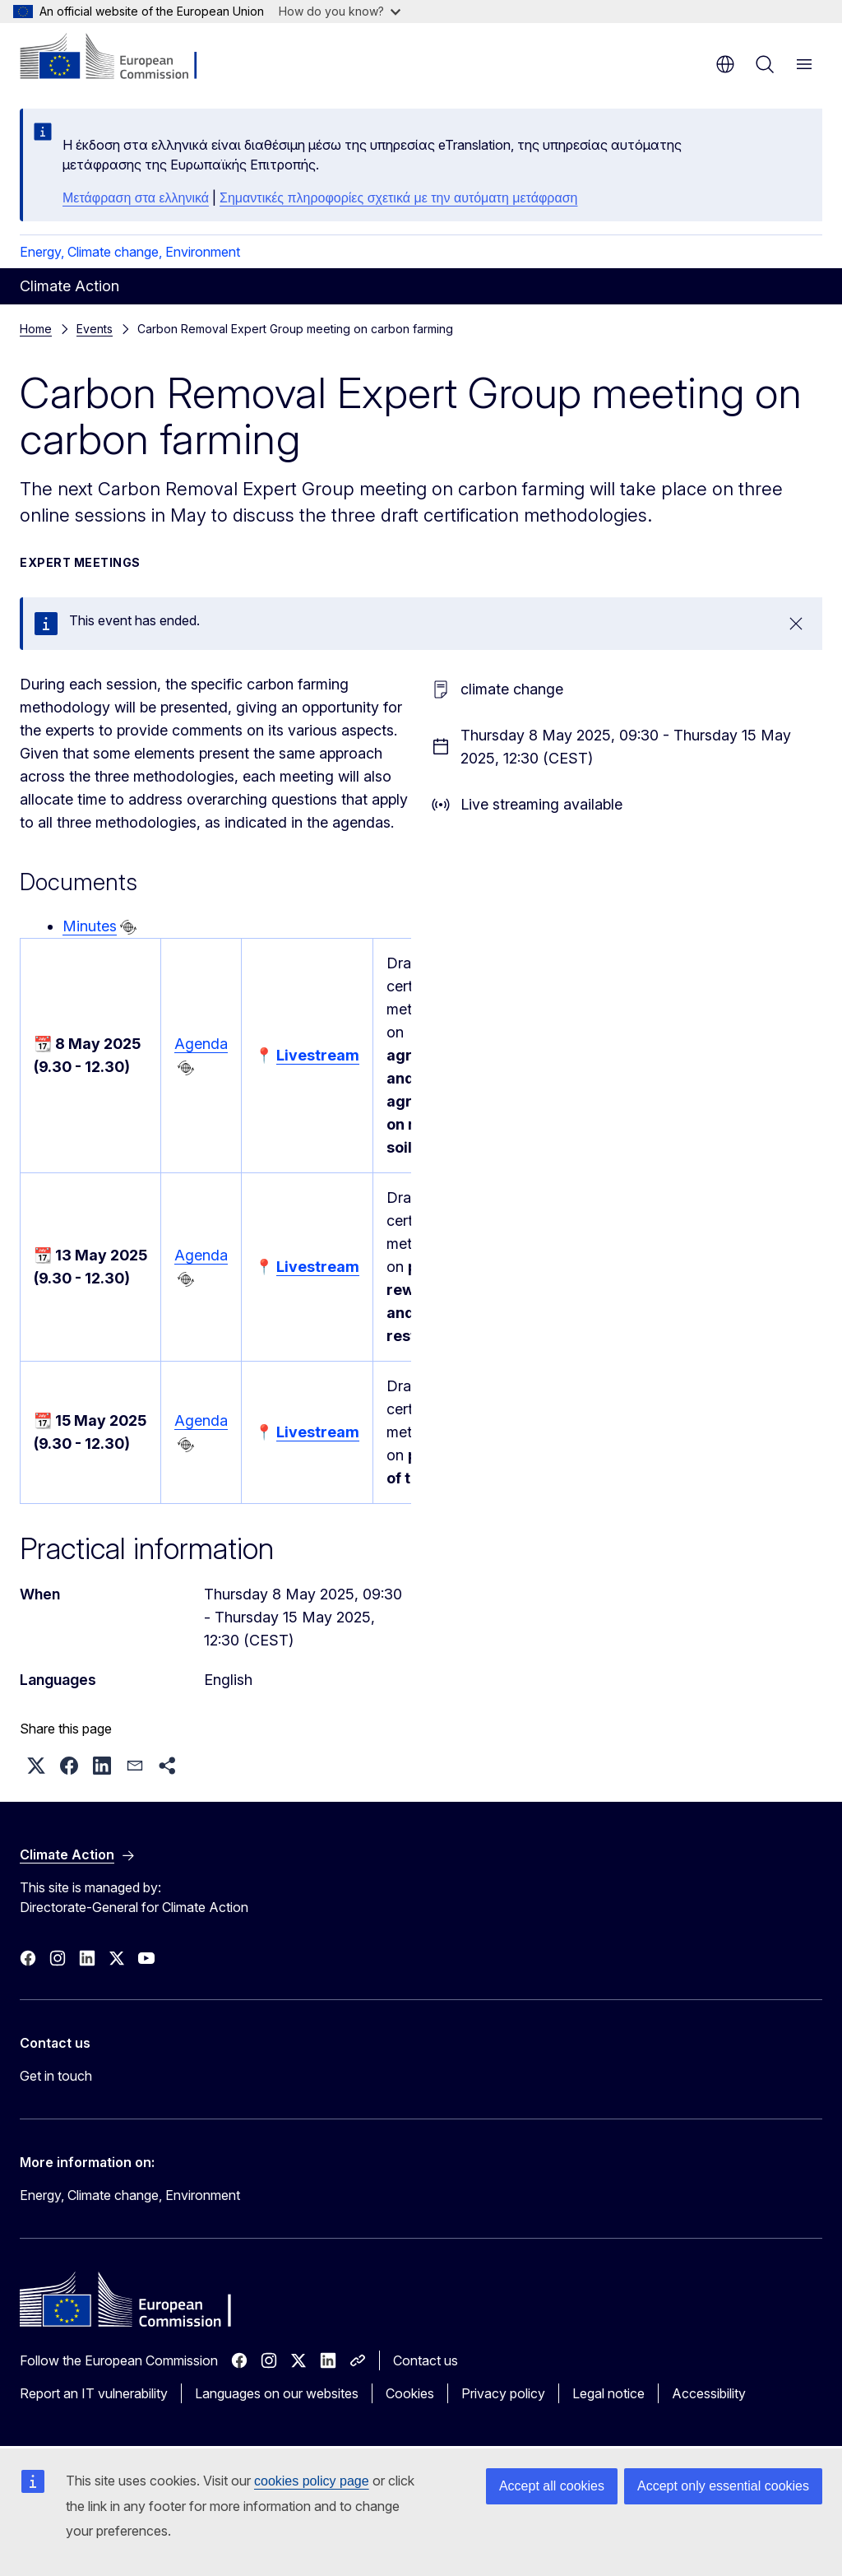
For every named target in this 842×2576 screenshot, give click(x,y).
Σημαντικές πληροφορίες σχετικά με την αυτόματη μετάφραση (398, 198)
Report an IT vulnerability (94, 2393)
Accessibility (709, 2393)
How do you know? (339, 11)
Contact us (425, 2360)
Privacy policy (503, 2393)
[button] (36, 1765)
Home (36, 329)
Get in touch (56, 2076)
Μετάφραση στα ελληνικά (135, 198)
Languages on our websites (277, 2393)
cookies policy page (311, 2481)
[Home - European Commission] (120, 57)
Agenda (201, 1043)
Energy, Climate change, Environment (130, 252)
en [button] (725, 64)
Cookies (410, 2393)
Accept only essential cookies (723, 2486)
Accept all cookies (551, 2486)
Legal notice (608, 2393)
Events (94, 329)
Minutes (89, 926)
